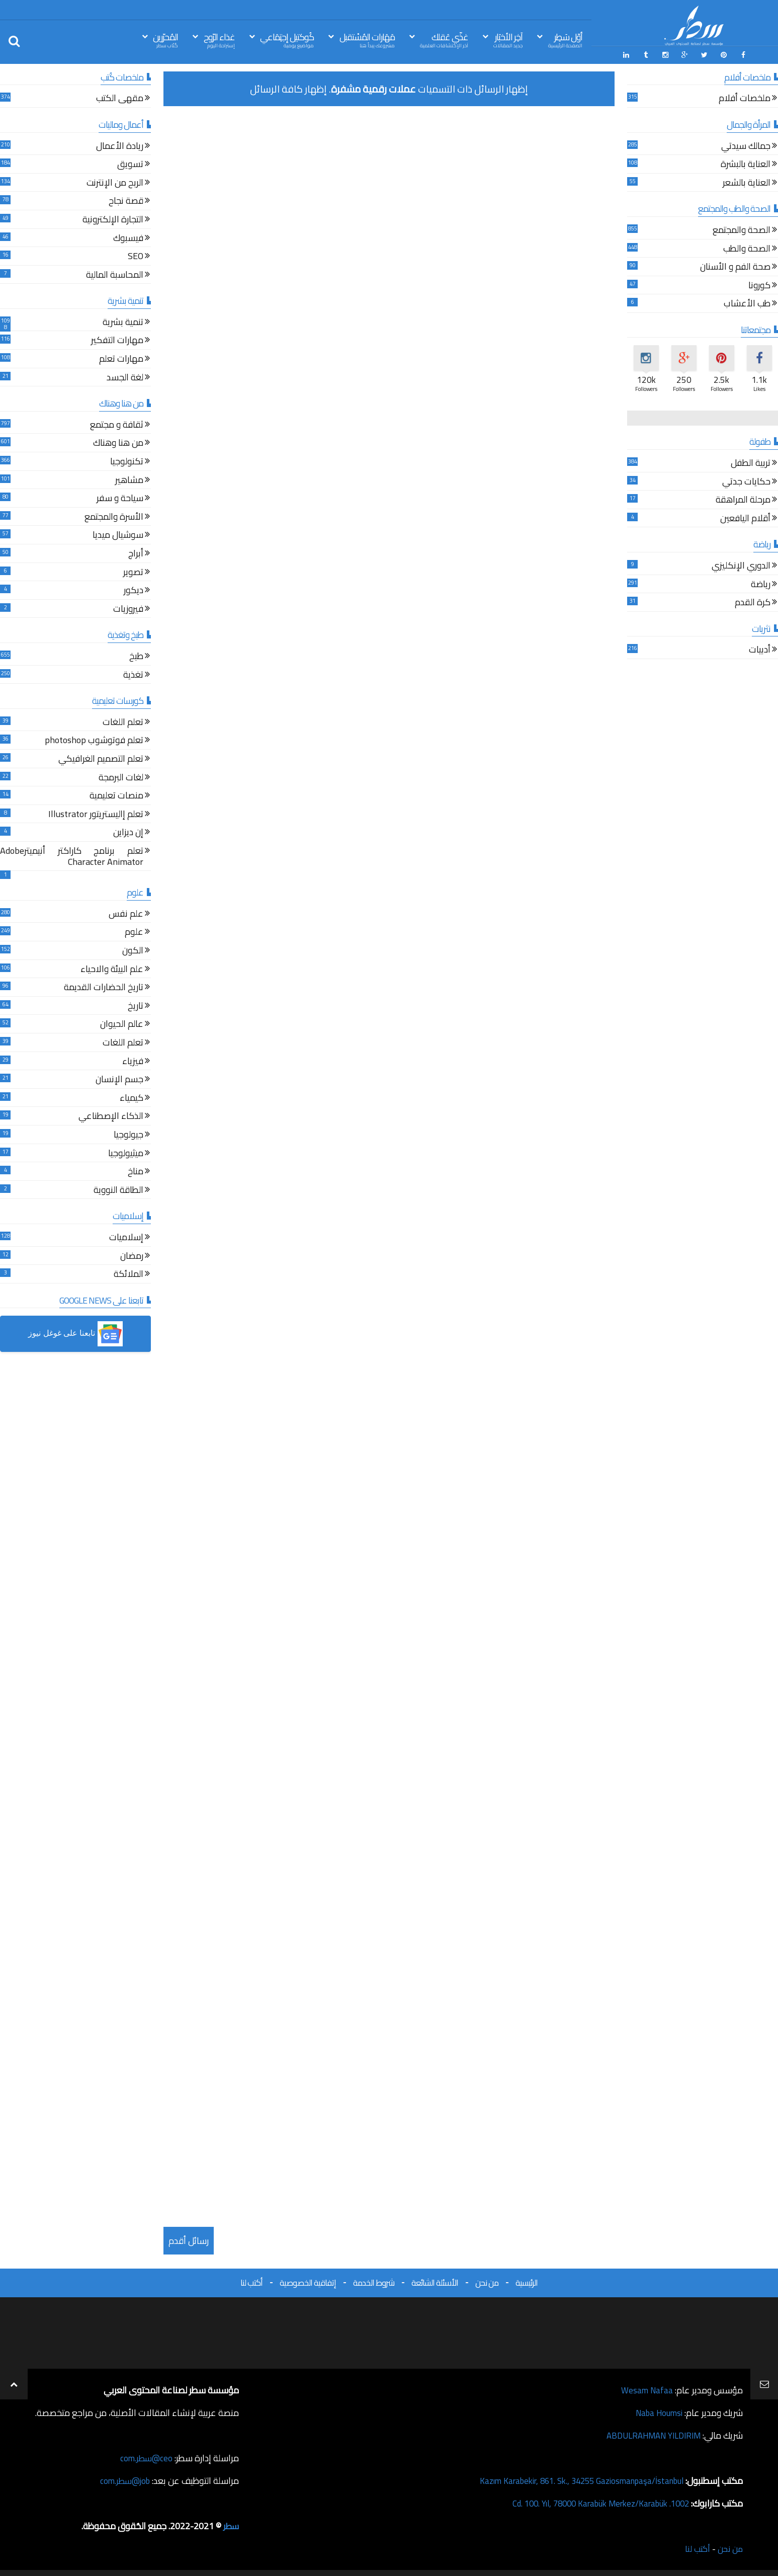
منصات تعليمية (116, 795)
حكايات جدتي (746, 481)
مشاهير (129, 480)
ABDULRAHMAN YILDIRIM (649, 2434)
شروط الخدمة (373, 2281)
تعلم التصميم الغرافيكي (100, 758)
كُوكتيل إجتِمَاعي (287, 39)
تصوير (133, 572)
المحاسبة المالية (114, 274)
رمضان (131, 1255)
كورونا (759, 285)
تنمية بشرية (123, 322)
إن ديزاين (128, 832)
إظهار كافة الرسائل (288, 87)
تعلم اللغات (123, 722)
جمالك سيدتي (745, 145)
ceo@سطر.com (145, 2456)
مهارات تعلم (121, 358)
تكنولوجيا (126, 461)
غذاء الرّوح (219, 39)
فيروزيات (128, 608)
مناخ (135, 1171)
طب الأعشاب (747, 303)
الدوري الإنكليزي (741, 565)
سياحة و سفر (120, 498)
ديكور (133, 590)
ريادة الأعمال (119, 145)
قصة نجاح (126, 201)
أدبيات (759, 650)
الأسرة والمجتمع (113, 516)
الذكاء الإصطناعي (110, 1116)
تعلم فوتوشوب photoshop (94, 740)
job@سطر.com (123, 2479)
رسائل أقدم (188, 2239)
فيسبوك (128, 238)
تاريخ (135, 1005)
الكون (132, 950)
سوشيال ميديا (118, 535)
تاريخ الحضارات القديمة (103, 987)
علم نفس (126, 913)
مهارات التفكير (117, 340)
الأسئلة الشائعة (434, 2281)
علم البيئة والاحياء (111, 969)
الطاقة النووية (118, 1189)
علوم (134, 932)
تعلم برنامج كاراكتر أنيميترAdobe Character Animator (71, 856)
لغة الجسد (125, 377)
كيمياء (131, 1097)
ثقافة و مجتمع (116, 424)
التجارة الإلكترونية (112, 219)
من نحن (486, 2281)
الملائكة (128, 1273)
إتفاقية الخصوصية (308, 2281)
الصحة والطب (746, 248)
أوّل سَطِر (565, 39)
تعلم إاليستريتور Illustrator (95, 814)
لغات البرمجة (121, 777)
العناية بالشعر (746, 182)
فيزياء (132, 1061)
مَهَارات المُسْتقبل (367, 39)
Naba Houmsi (656, 2411)
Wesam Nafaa (646, 2388)
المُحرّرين (165, 39)
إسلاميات (126, 1237)
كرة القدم (752, 602)
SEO (135, 256)
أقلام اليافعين (745, 518)
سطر (230, 2524)
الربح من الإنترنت (115, 182)
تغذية (133, 674)
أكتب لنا (251, 2281)
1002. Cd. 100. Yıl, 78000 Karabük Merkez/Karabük (592, 2501)
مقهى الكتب (119, 98)
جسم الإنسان (119, 1079)
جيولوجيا (128, 1134)
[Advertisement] (389, 182)
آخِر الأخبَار (508, 39)
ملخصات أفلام (744, 98)
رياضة (760, 584)
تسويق (130, 164)
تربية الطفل (750, 462)
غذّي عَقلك (444, 39)
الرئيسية (526, 2281)
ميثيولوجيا (125, 1153)
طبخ (136, 656)
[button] (75, 1333)
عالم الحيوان (121, 1024)
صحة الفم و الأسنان (735, 266)
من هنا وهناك (118, 443)
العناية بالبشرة (745, 164)
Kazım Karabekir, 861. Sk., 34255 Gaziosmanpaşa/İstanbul (572, 2479)
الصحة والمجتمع (741, 229)
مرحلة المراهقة (743, 500)
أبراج (135, 553)
